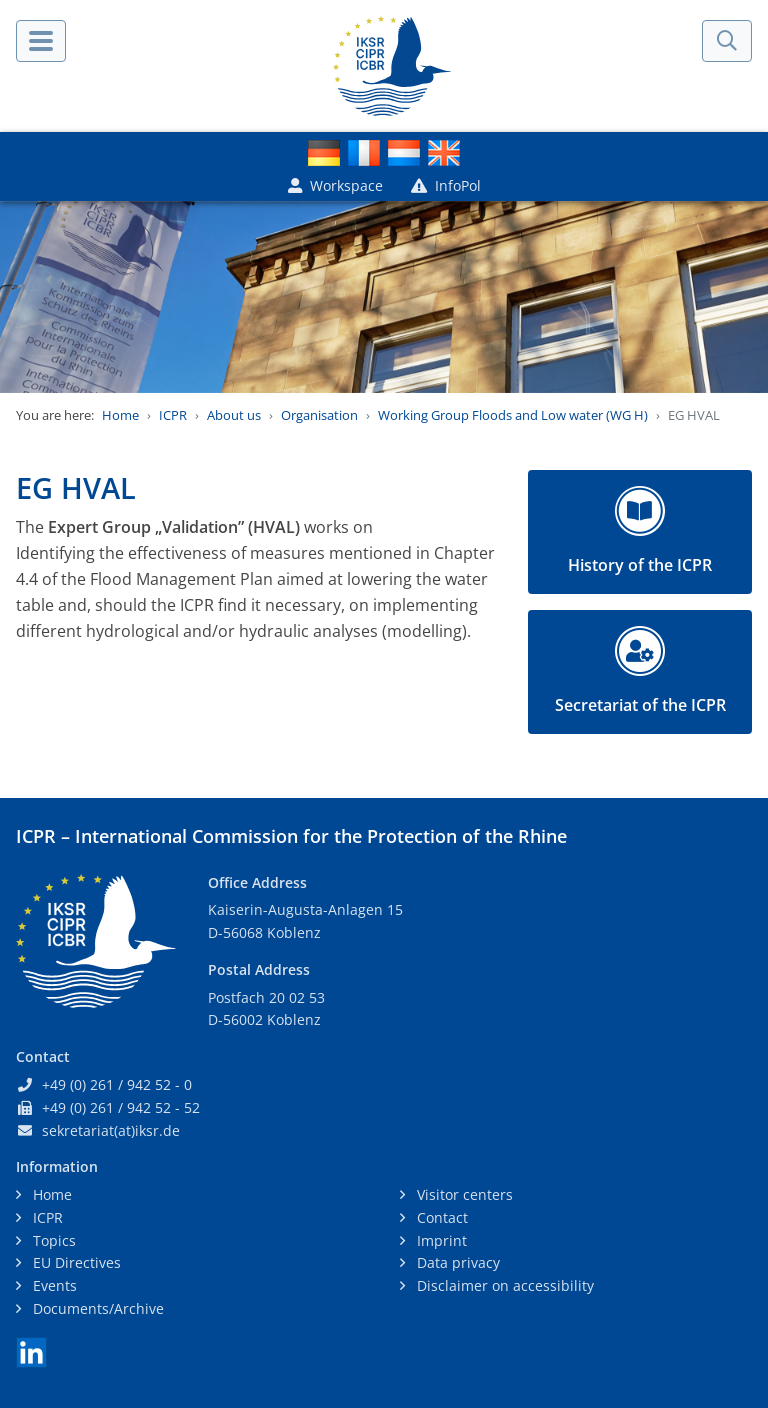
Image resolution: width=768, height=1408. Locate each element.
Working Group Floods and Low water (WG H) (513, 415)
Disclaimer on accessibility (503, 1285)
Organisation (319, 415)
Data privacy (456, 1262)
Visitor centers (463, 1194)
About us (234, 415)
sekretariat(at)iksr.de (111, 1130)
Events (53, 1285)
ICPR (173, 415)
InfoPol (446, 185)
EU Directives (75, 1262)
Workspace (335, 185)
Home (120, 415)
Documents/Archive (96, 1308)
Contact (440, 1217)
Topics (52, 1240)
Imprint (440, 1240)
